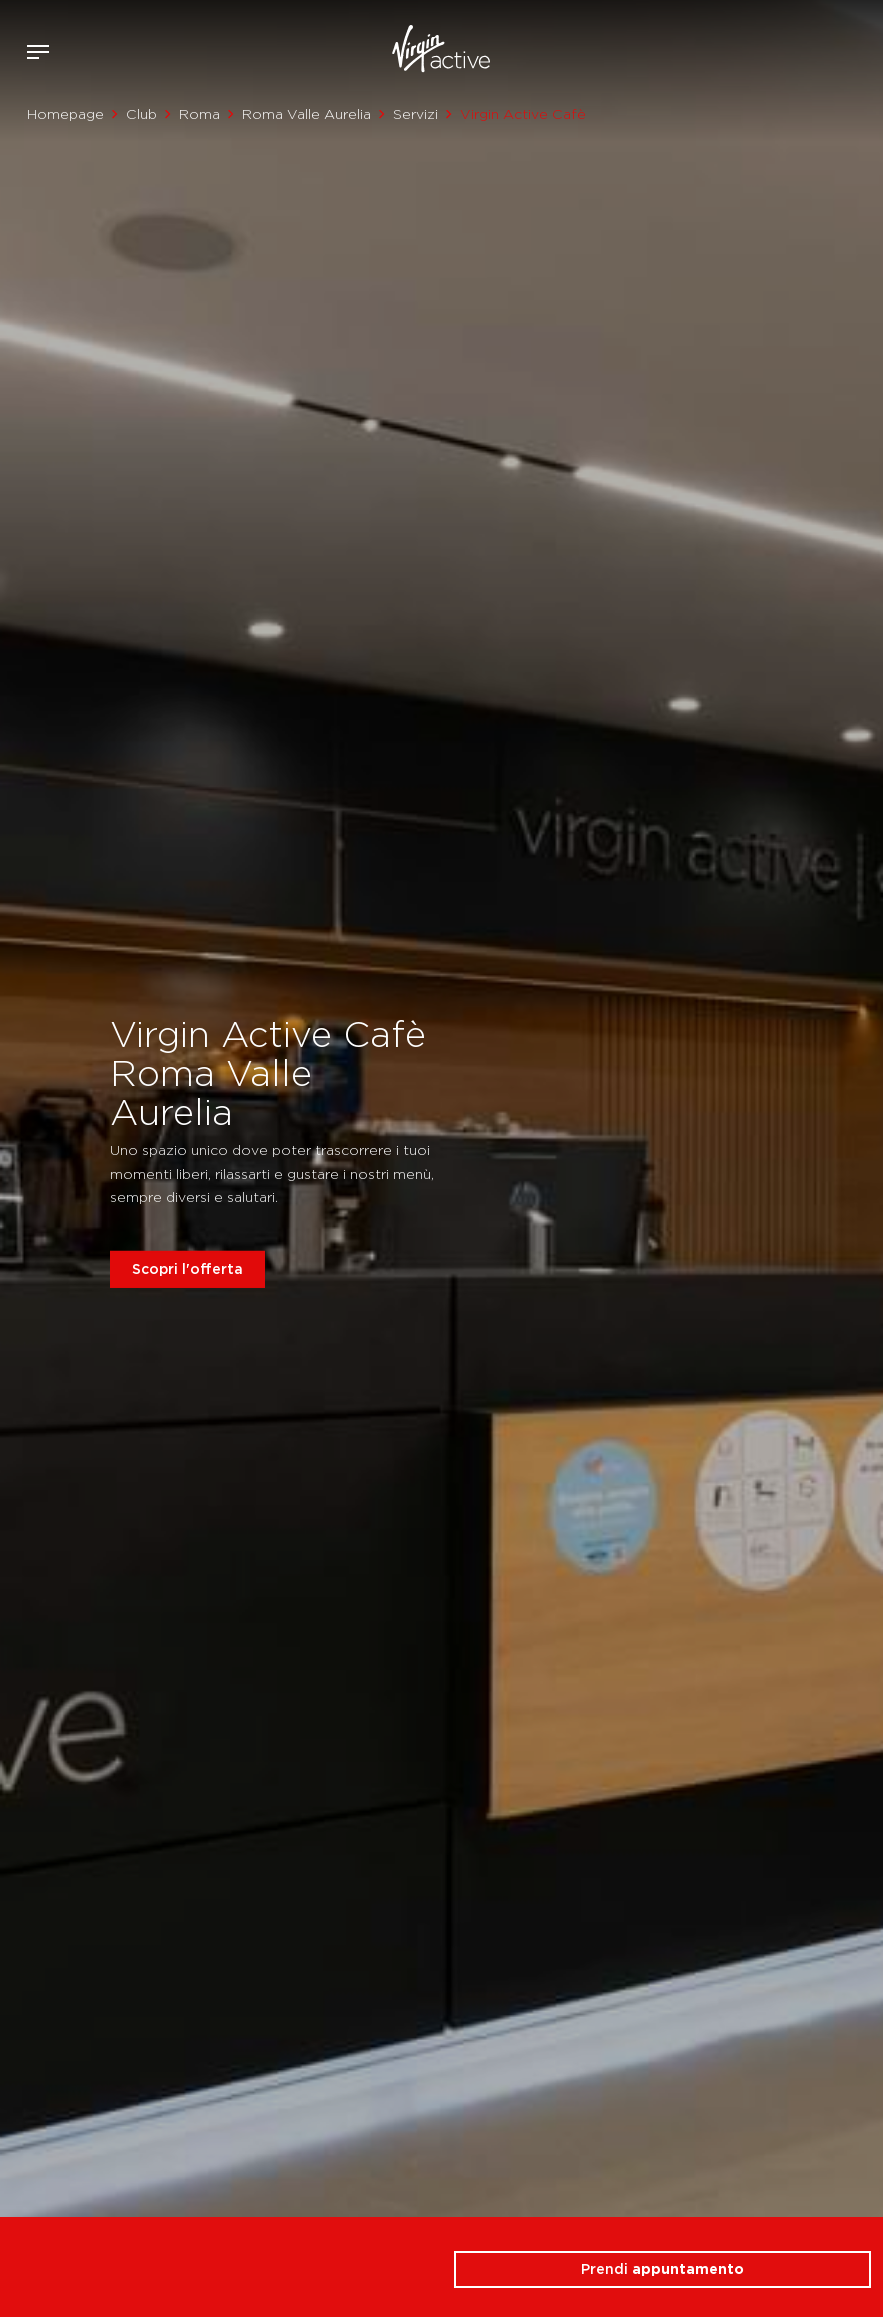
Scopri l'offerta (187, 1268)
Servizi (415, 114)
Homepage (65, 114)
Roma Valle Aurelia (306, 114)
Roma (199, 114)
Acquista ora (831, 48)
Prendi (662, 2269)
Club (141, 114)
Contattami (861, 48)
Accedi (801, 52)
